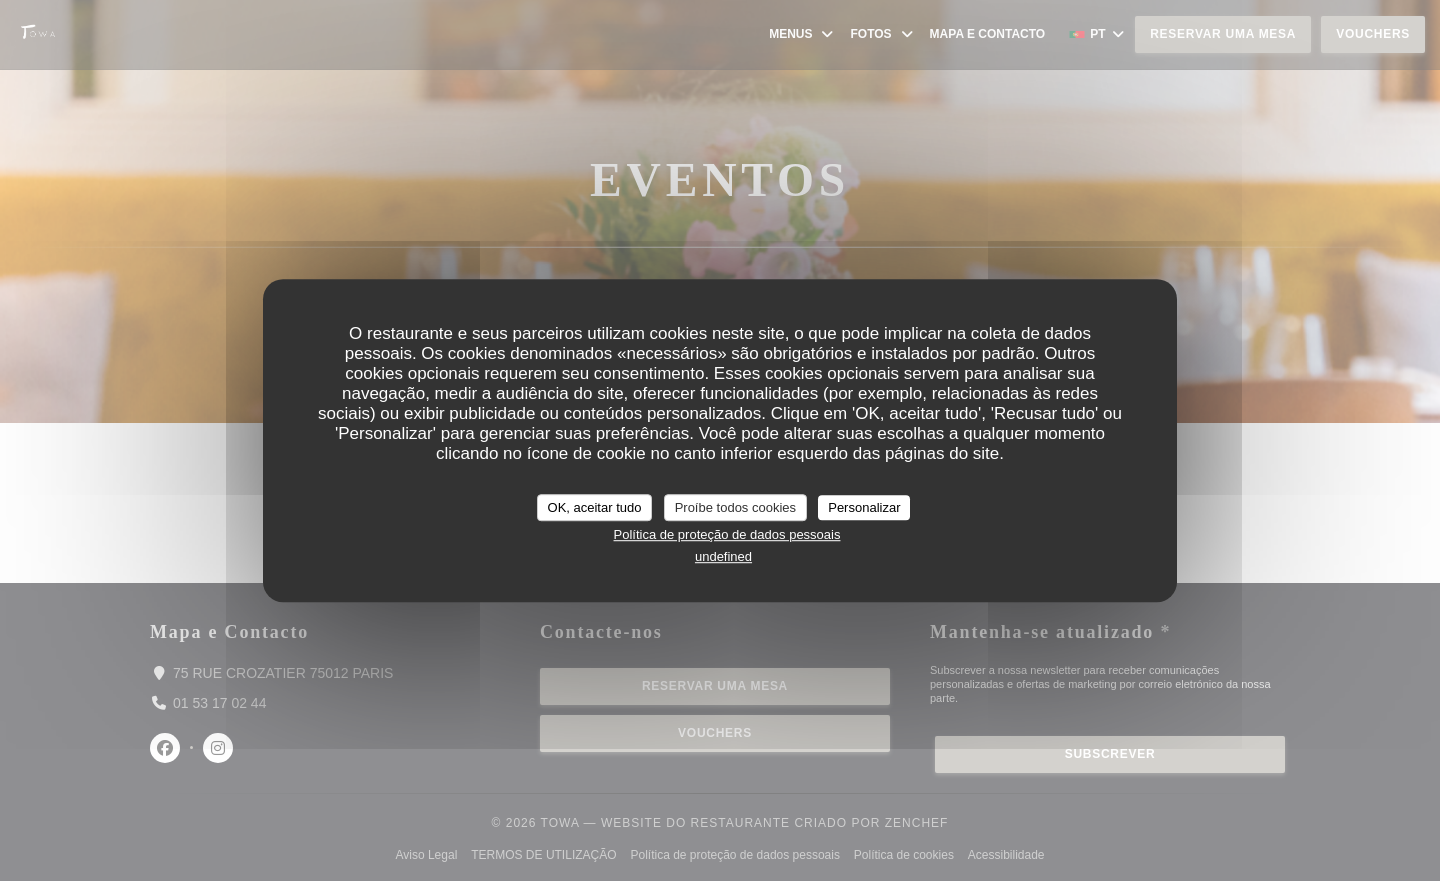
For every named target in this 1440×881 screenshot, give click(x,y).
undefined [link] (723, 556)
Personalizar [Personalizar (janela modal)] (864, 507)
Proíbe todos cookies (735, 507)
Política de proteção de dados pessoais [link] (727, 534)
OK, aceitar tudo (595, 507)
